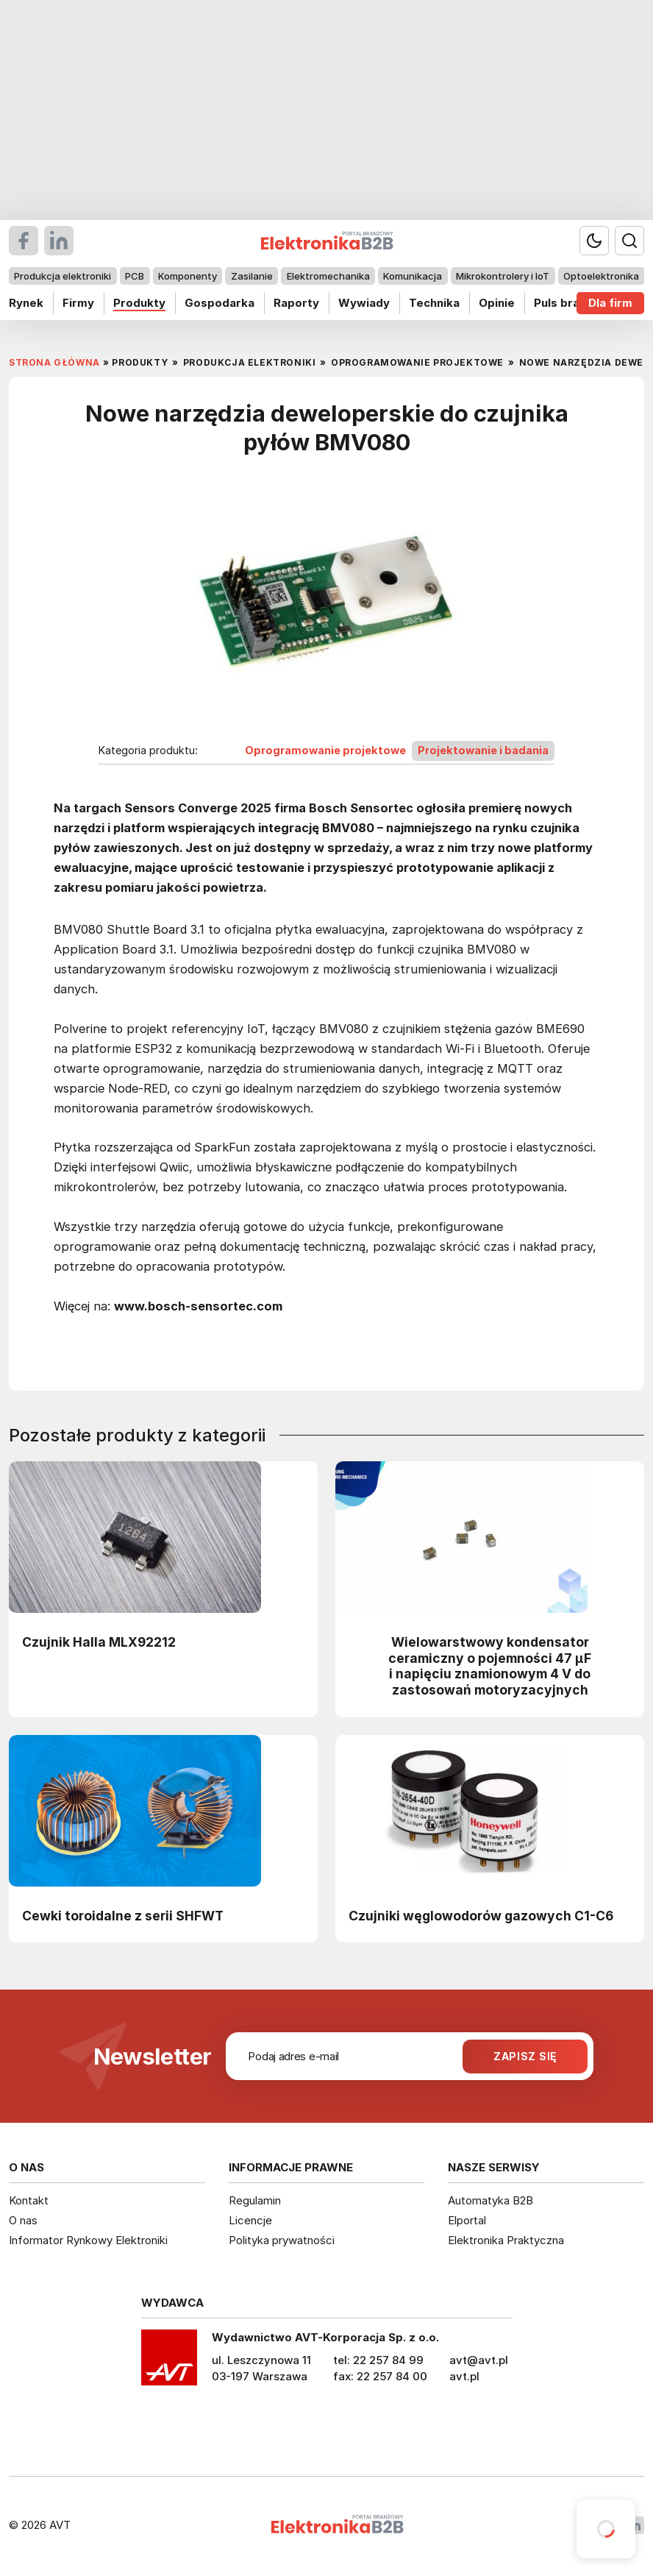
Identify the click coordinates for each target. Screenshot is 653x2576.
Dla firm (610, 303)
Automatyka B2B (490, 2200)
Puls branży (566, 303)
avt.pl (464, 2376)
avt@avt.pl (478, 2360)
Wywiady (364, 303)
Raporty (296, 303)
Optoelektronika (601, 276)
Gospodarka (219, 303)
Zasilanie (252, 276)
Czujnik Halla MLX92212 (99, 1642)
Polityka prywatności (282, 2240)
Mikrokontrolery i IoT (502, 276)
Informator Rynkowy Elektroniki (88, 2240)
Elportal (467, 2220)
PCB (134, 276)
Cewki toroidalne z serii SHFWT (123, 1915)
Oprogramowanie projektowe (325, 750)
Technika (434, 303)
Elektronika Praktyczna (506, 2240)
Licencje (250, 2220)
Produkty (139, 303)
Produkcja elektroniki (62, 276)
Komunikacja (412, 276)
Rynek (26, 303)
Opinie (497, 303)
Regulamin (255, 2200)
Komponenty (187, 276)
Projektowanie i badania (483, 750)
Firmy (78, 303)
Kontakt (29, 2200)
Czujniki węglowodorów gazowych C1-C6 (481, 1915)
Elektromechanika (328, 276)
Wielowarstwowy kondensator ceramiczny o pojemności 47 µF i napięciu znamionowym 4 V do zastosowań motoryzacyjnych (489, 1665)
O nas (23, 2220)
